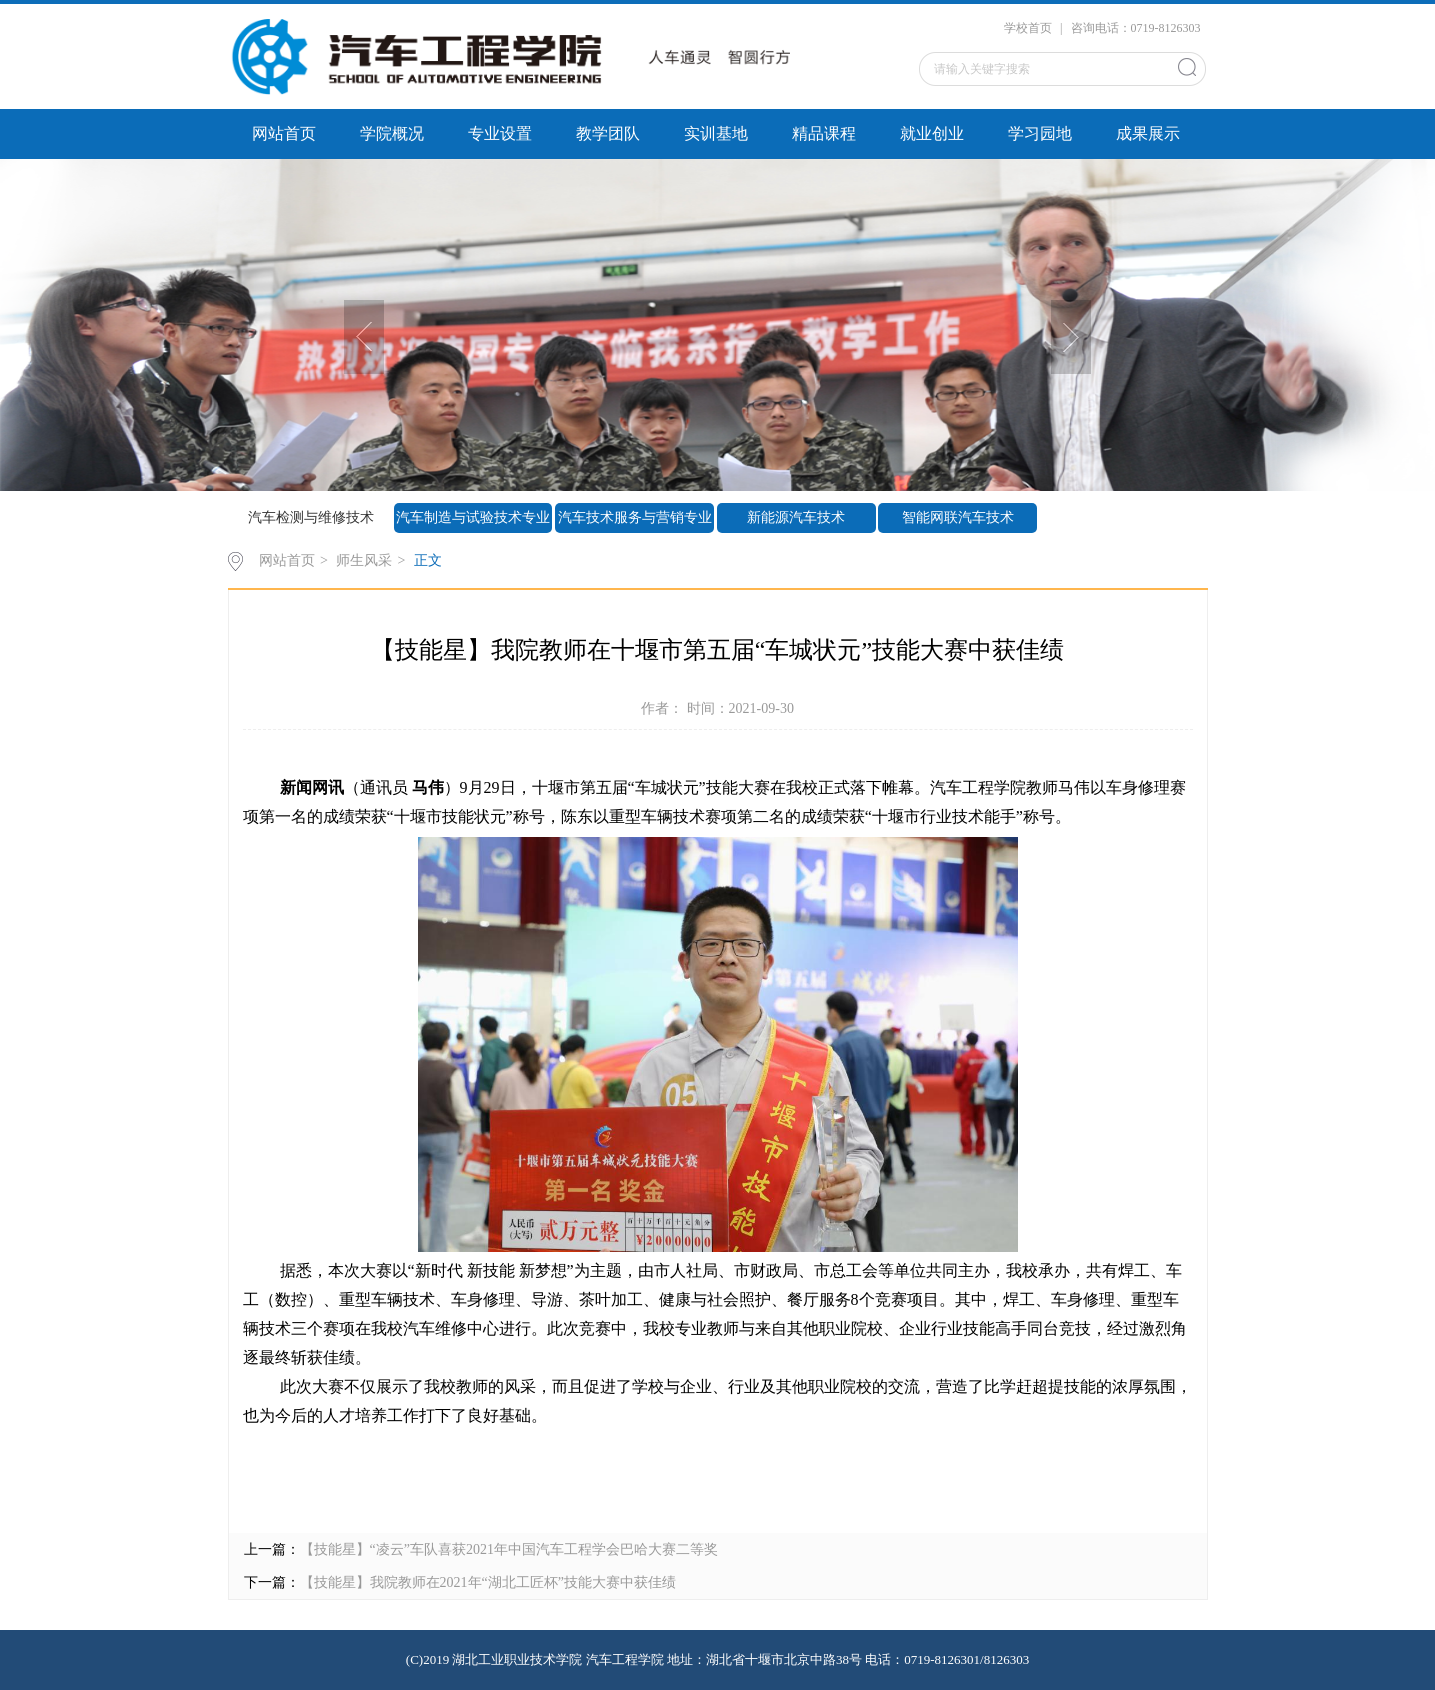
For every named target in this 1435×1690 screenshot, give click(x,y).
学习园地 (1040, 133)
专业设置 (500, 133)
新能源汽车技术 (796, 517)
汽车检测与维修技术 (311, 517)
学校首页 (1028, 28)
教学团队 (608, 133)
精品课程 (824, 133)
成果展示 (1148, 133)
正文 (428, 560)
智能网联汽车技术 (958, 517)
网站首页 (284, 133)
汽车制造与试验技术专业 (473, 517)
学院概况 (392, 133)
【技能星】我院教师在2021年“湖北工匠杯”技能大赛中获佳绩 (488, 1582)
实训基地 (716, 133)
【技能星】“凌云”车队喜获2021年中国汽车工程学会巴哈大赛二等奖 (509, 1549)
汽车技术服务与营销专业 (635, 517)
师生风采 (364, 560)
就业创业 (932, 133)
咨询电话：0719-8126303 (1136, 28)
